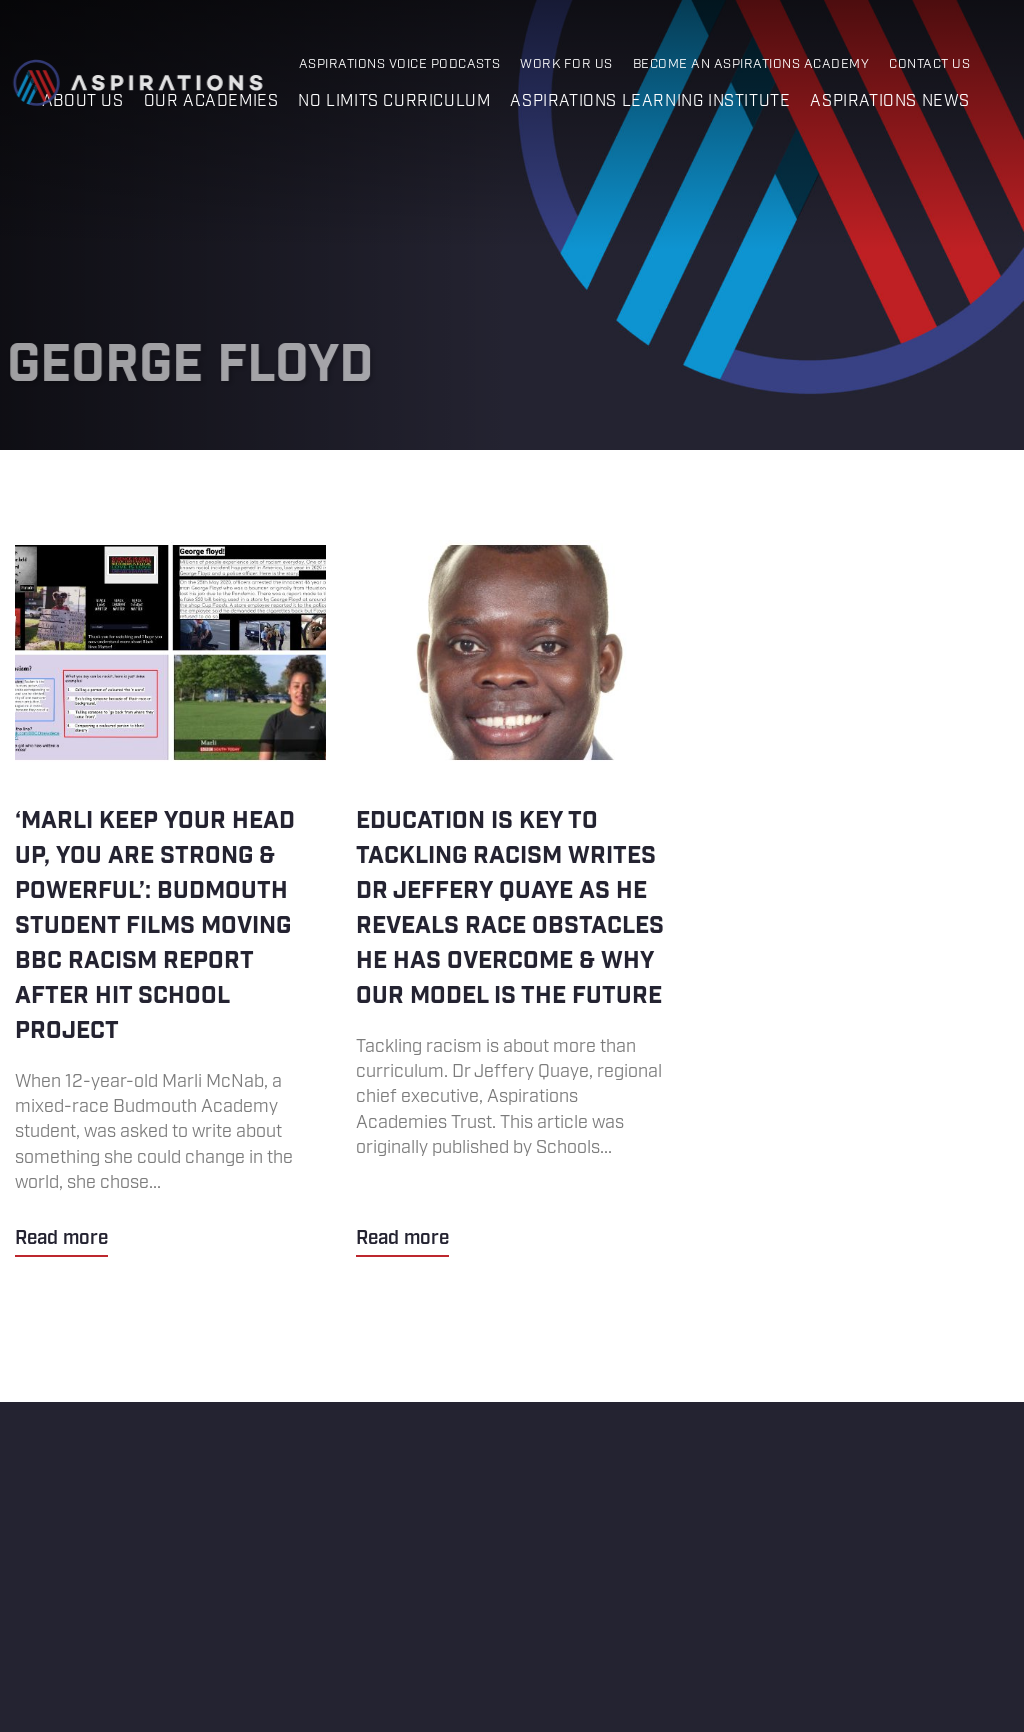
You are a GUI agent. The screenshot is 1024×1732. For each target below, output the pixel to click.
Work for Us (566, 64)
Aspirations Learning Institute (650, 101)
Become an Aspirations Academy (751, 64)
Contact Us (929, 64)
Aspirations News (890, 101)
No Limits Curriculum (394, 101)
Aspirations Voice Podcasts (400, 64)
